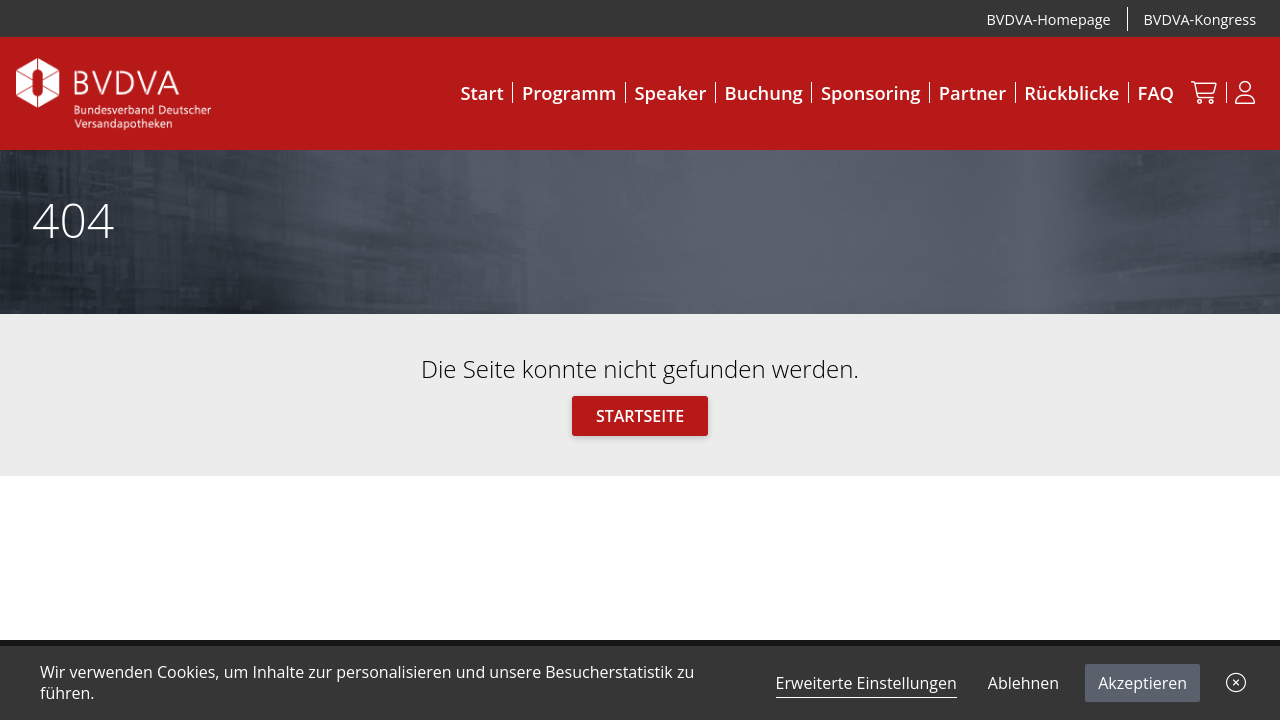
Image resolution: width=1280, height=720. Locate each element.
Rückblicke (1071, 92)
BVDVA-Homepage (1049, 19)
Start (481, 92)
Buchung (764, 92)
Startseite (640, 416)
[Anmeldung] (1245, 92)
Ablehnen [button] (1023, 683)
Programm (569, 92)
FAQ (1156, 92)
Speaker (671, 92)
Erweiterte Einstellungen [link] (866, 683)
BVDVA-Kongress (1200, 19)
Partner (972, 92)
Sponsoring (871, 92)
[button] (1236, 683)
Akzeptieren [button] (1142, 683)
